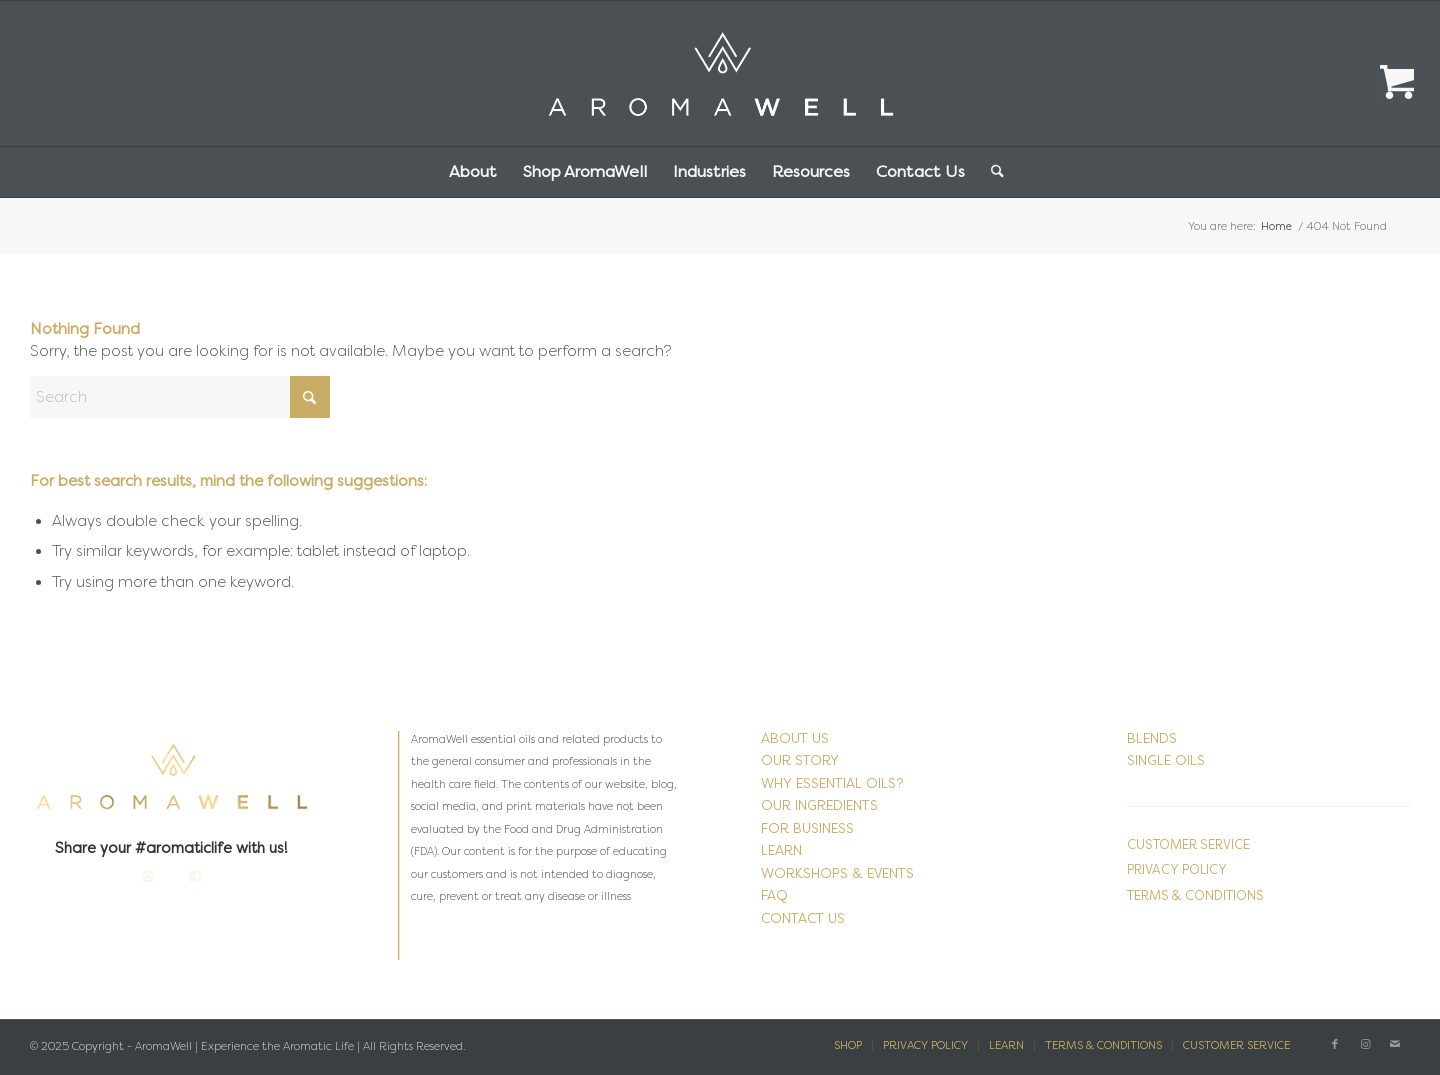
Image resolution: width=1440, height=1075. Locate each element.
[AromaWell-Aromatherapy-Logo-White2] (720, 73)
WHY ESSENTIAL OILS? (832, 783)
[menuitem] (473, 172)
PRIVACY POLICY (1177, 869)
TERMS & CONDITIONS (1195, 895)
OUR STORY (800, 760)
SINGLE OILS (1166, 760)
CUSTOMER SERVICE (1188, 844)
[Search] (991, 172)
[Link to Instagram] (1365, 1045)
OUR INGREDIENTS (819, 805)
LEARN (781, 850)
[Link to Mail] (1395, 1045)
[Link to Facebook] (1335, 1045)
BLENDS (1152, 738)
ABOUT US (795, 738)
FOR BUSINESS (807, 828)
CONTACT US (803, 918)
